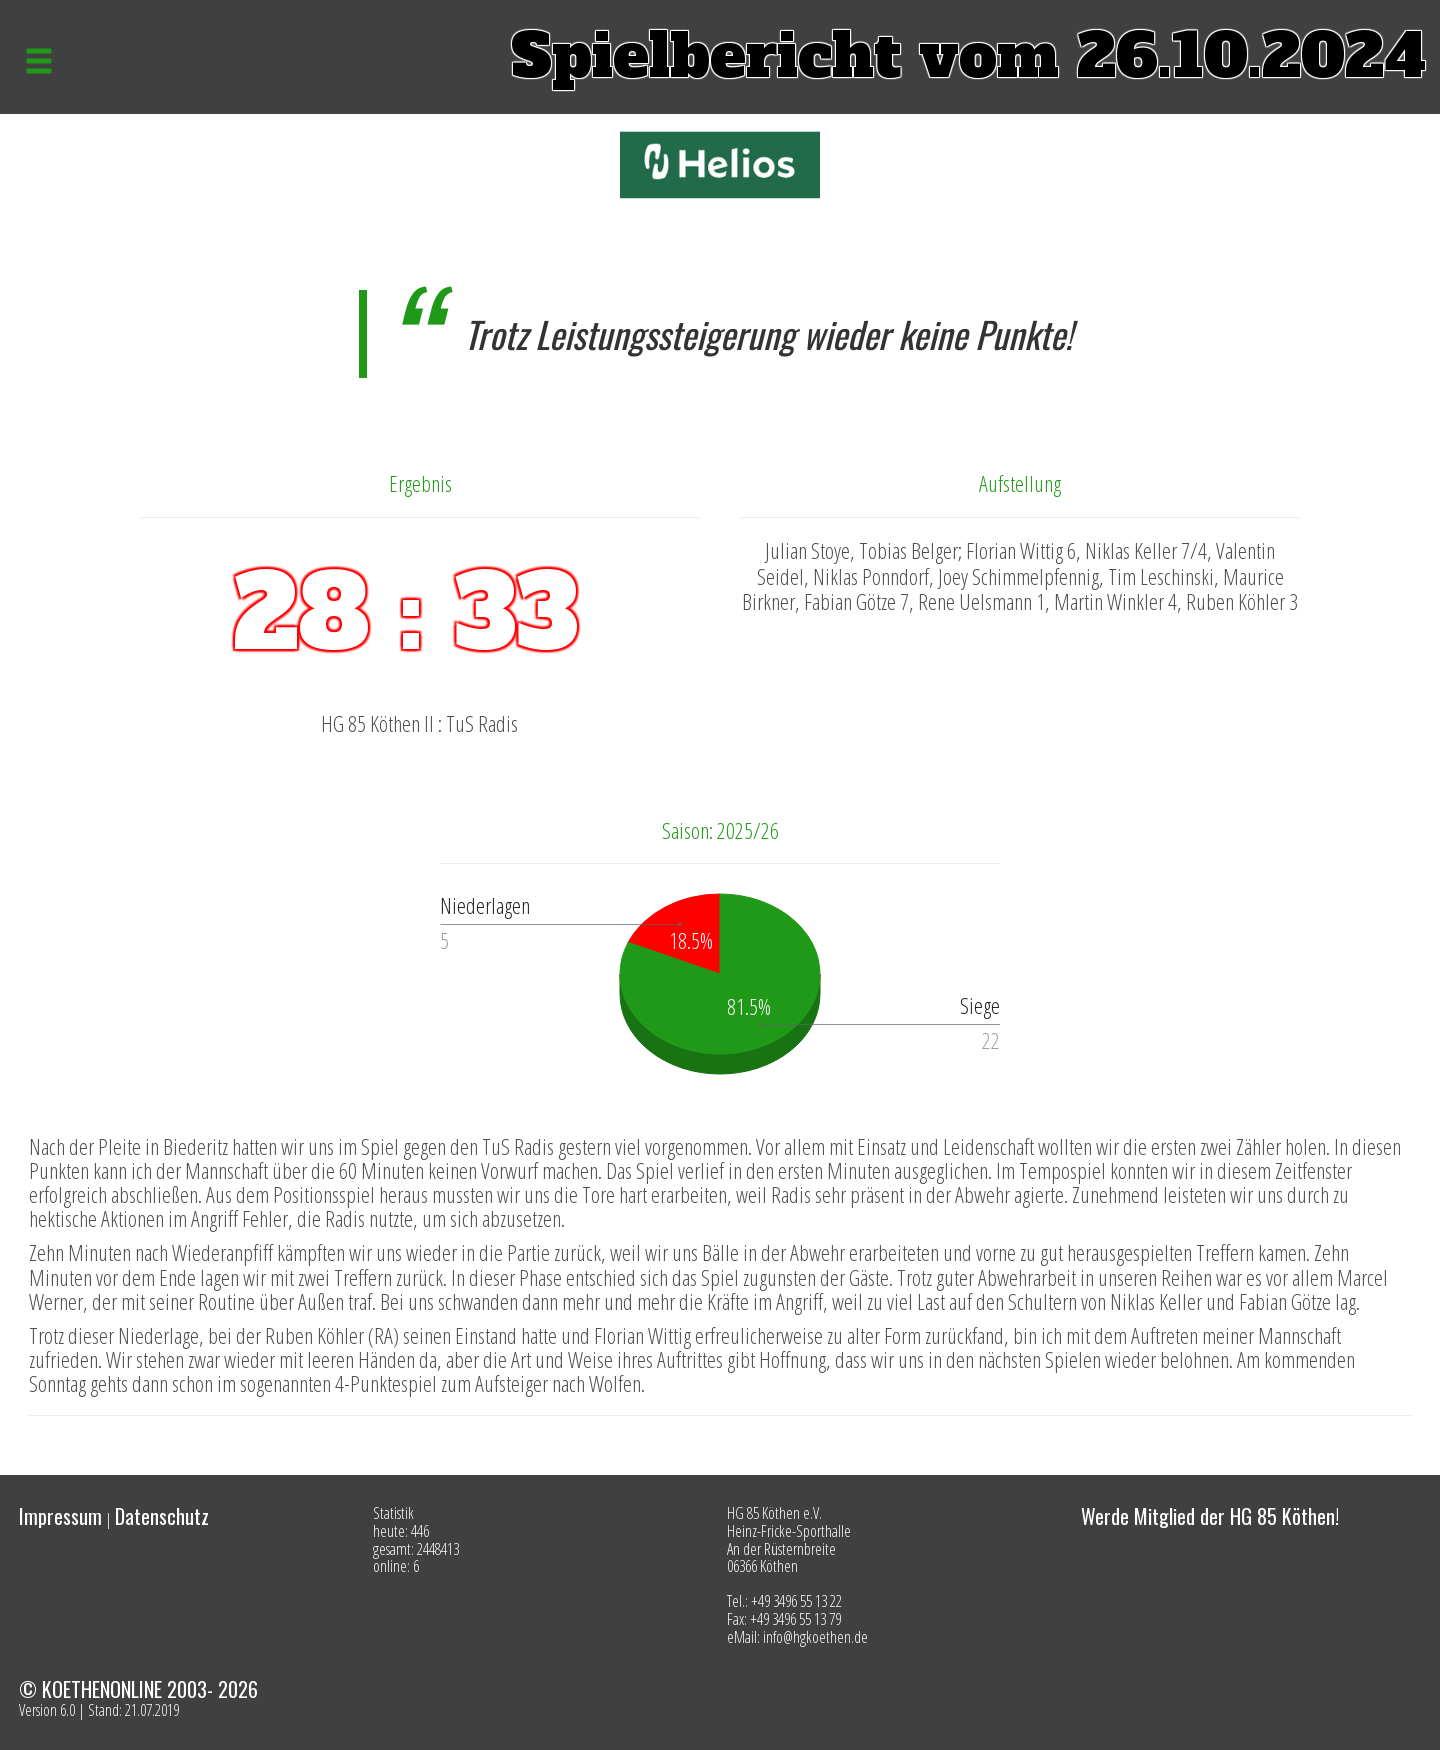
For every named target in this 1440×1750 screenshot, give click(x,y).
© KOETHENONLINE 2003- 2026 (138, 1689)
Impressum (60, 1516)
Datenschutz (162, 1516)
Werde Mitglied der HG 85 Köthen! (1210, 1516)
